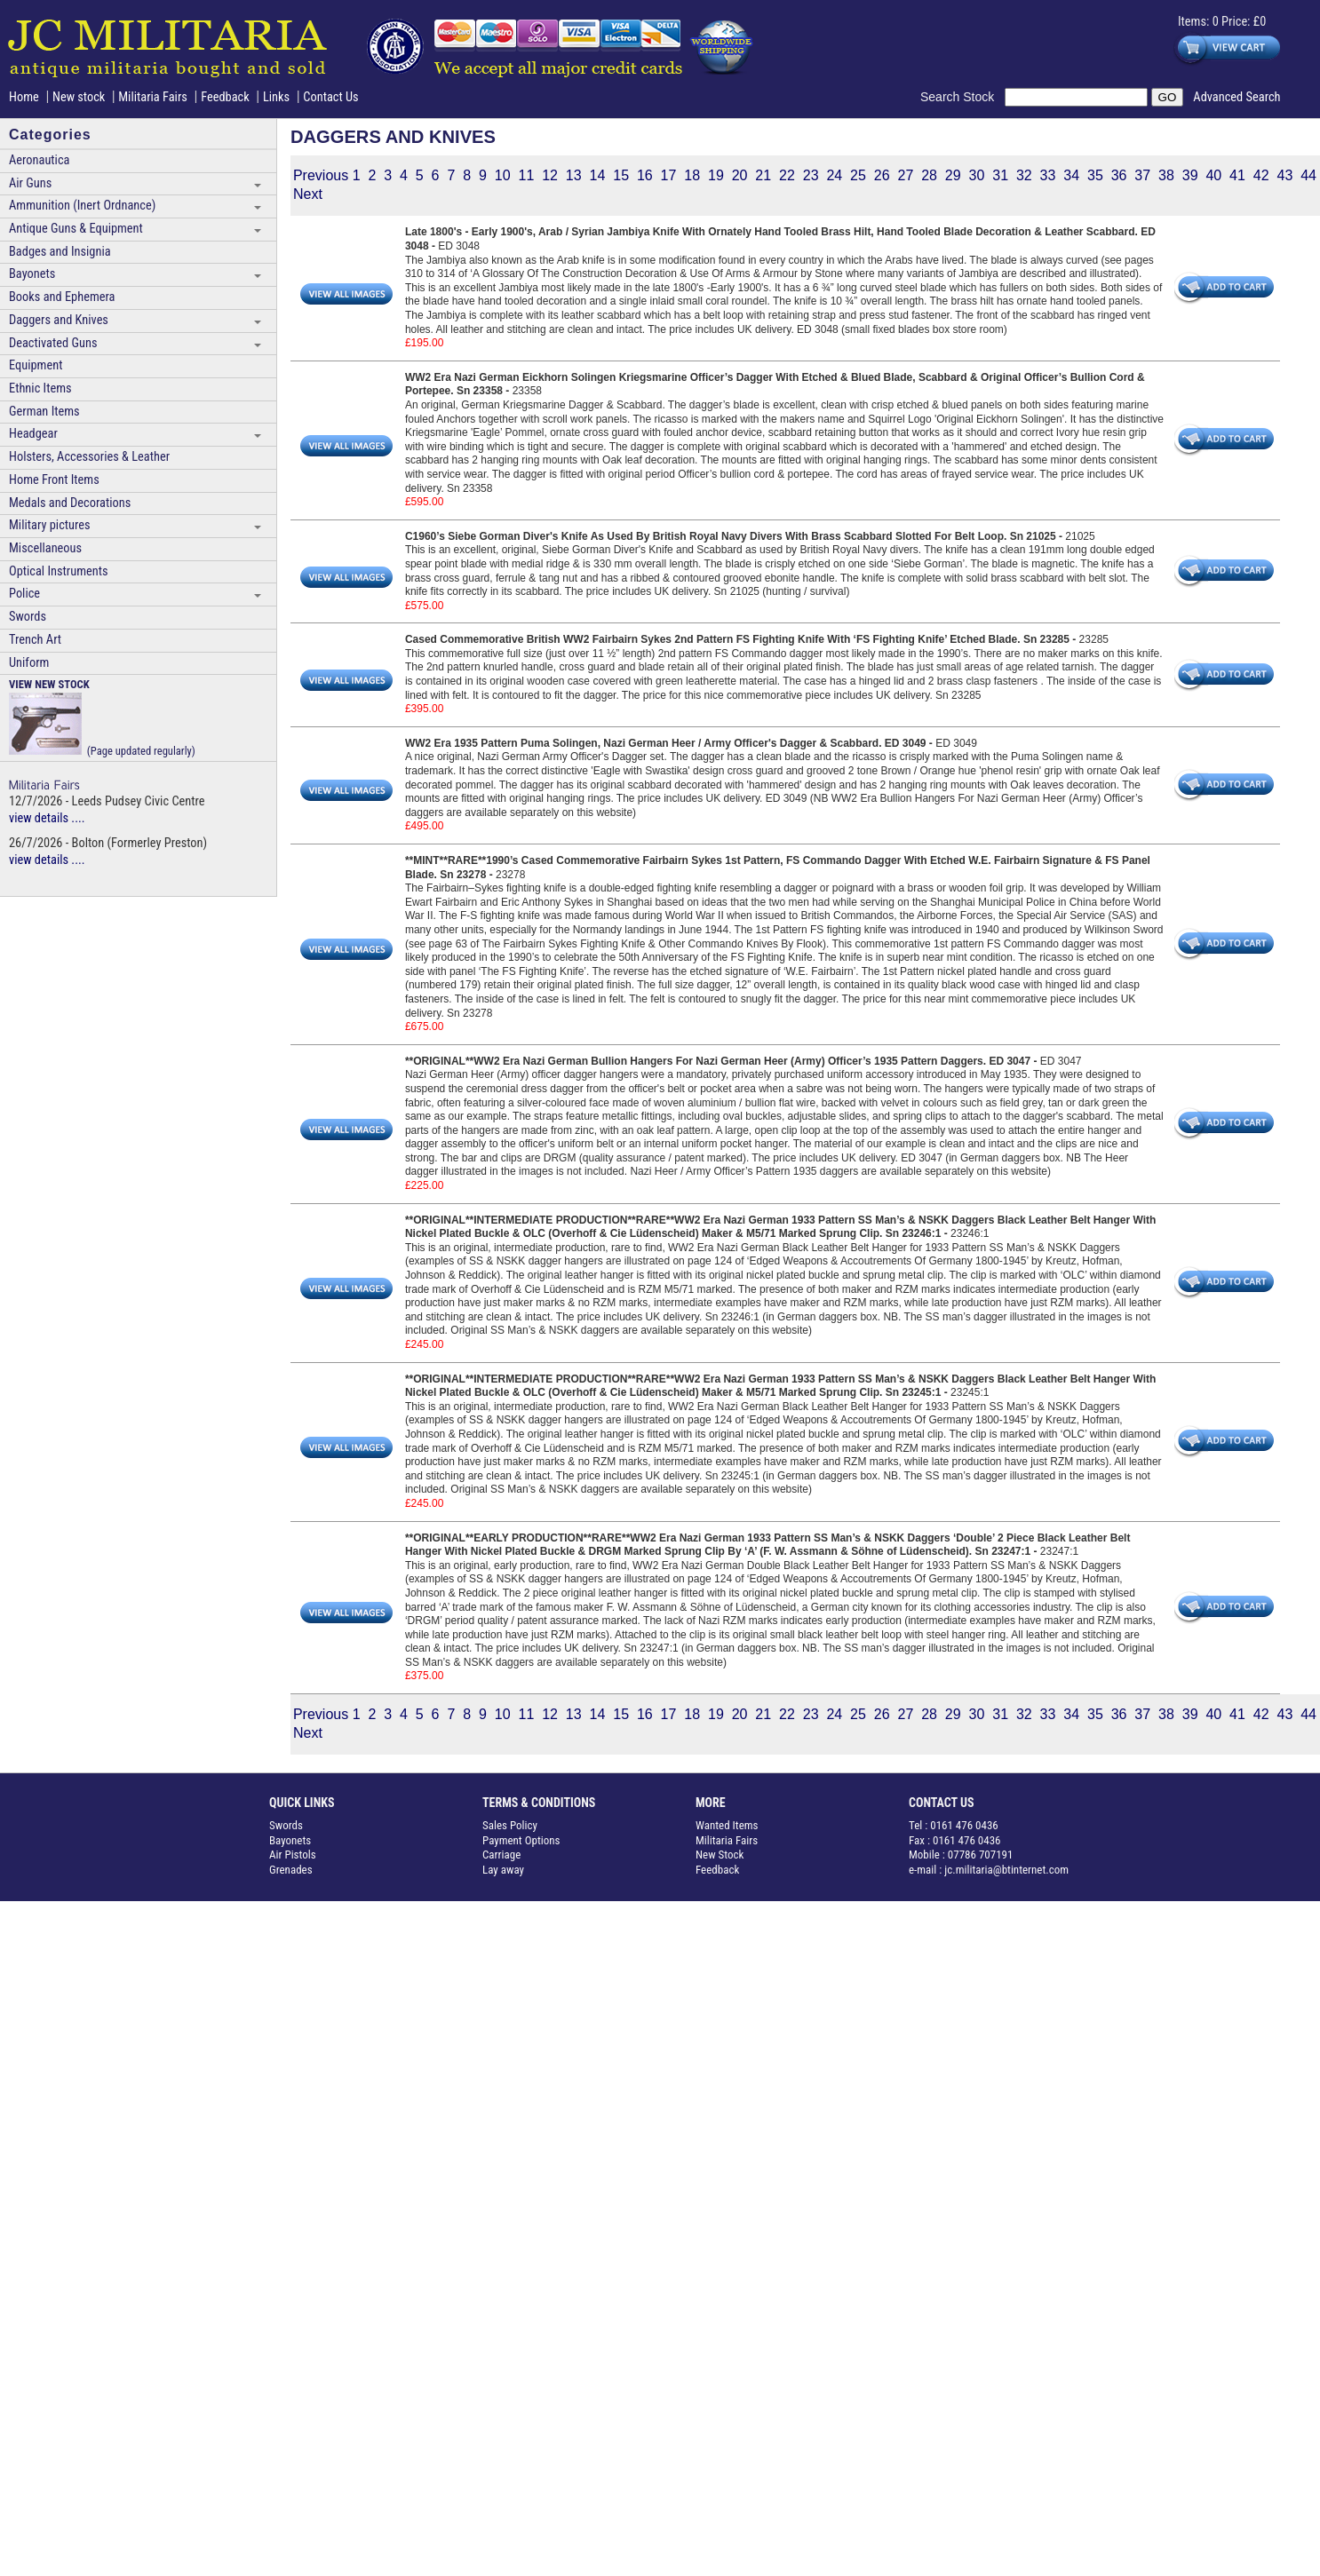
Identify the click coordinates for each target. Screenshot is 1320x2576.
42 (1261, 175)
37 (1142, 175)
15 (621, 175)
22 (787, 175)
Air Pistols (292, 1854)
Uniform (29, 662)
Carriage (501, 1854)
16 (645, 175)
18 (692, 175)
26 (882, 175)
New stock (80, 97)
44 (1308, 175)
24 (834, 175)
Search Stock (962, 97)
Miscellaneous (45, 548)
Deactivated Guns (53, 343)
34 (1071, 175)
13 (574, 175)
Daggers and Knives (58, 320)
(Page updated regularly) (102, 717)
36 (1119, 175)
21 (763, 175)
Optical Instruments (58, 571)
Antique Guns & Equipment (76, 228)
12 (550, 175)
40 (1213, 175)
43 (1284, 175)
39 (1190, 175)
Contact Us (330, 97)
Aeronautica (39, 160)
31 (1000, 175)
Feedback (225, 97)
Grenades (291, 1869)
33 (1048, 175)
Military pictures (50, 525)
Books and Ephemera (62, 297)
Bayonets (32, 273)
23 (811, 175)
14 (598, 175)
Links (276, 97)
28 (929, 175)
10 (503, 175)
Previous (320, 175)
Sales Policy (509, 1825)
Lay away (503, 1869)
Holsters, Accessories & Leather (89, 456)
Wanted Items (727, 1825)
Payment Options (521, 1840)
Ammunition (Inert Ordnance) (82, 205)
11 (526, 175)
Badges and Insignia (60, 251)
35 (1095, 175)
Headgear (33, 433)
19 (716, 175)
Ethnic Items (40, 388)
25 (858, 175)
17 (669, 175)
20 (740, 175)
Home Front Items (54, 479)
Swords (27, 616)
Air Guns (30, 183)
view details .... (47, 818)
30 (977, 175)
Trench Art (35, 639)
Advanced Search (1236, 97)
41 (1237, 175)
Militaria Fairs (152, 97)
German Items (44, 411)
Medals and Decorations (70, 503)
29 (953, 175)
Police (24, 593)
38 (1166, 175)
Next (307, 194)
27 (905, 175)
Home (24, 97)
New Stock (719, 1854)
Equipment (35, 365)
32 (1024, 175)
